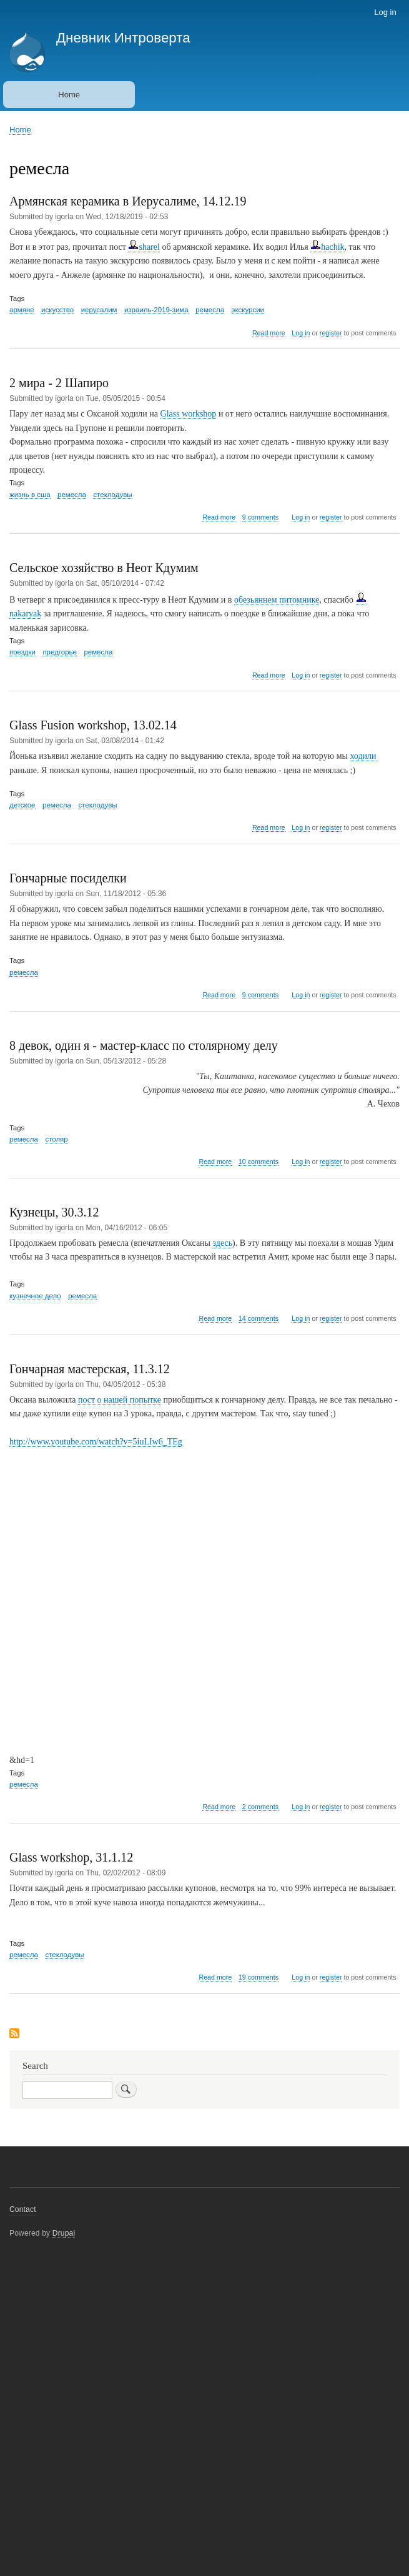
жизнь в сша (30, 494)
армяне (21, 309)
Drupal (64, 2233)
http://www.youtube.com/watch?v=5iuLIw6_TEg (95, 1441)
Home (69, 94)
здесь (223, 1243)
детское (22, 805)
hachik (327, 247)
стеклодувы (112, 494)
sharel (143, 247)
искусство (57, 309)
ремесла (209, 309)
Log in (385, 12)
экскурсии (248, 309)
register (331, 333)
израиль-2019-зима (156, 309)
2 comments (260, 1806)
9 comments (260, 517)
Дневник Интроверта (123, 38)
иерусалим (99, 309)
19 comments (258, 1977)
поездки (22, 652)
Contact (22, 2209)
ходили (363, 756)
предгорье (59, 652)
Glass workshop (188, 413)
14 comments (258, 1318)
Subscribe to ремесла (14, 2034)
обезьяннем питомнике (276, 600)
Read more (268, 333)
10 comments (258, 1161)
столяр (56, 1139)
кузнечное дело (35, 1296)
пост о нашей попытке (119, 1399)
